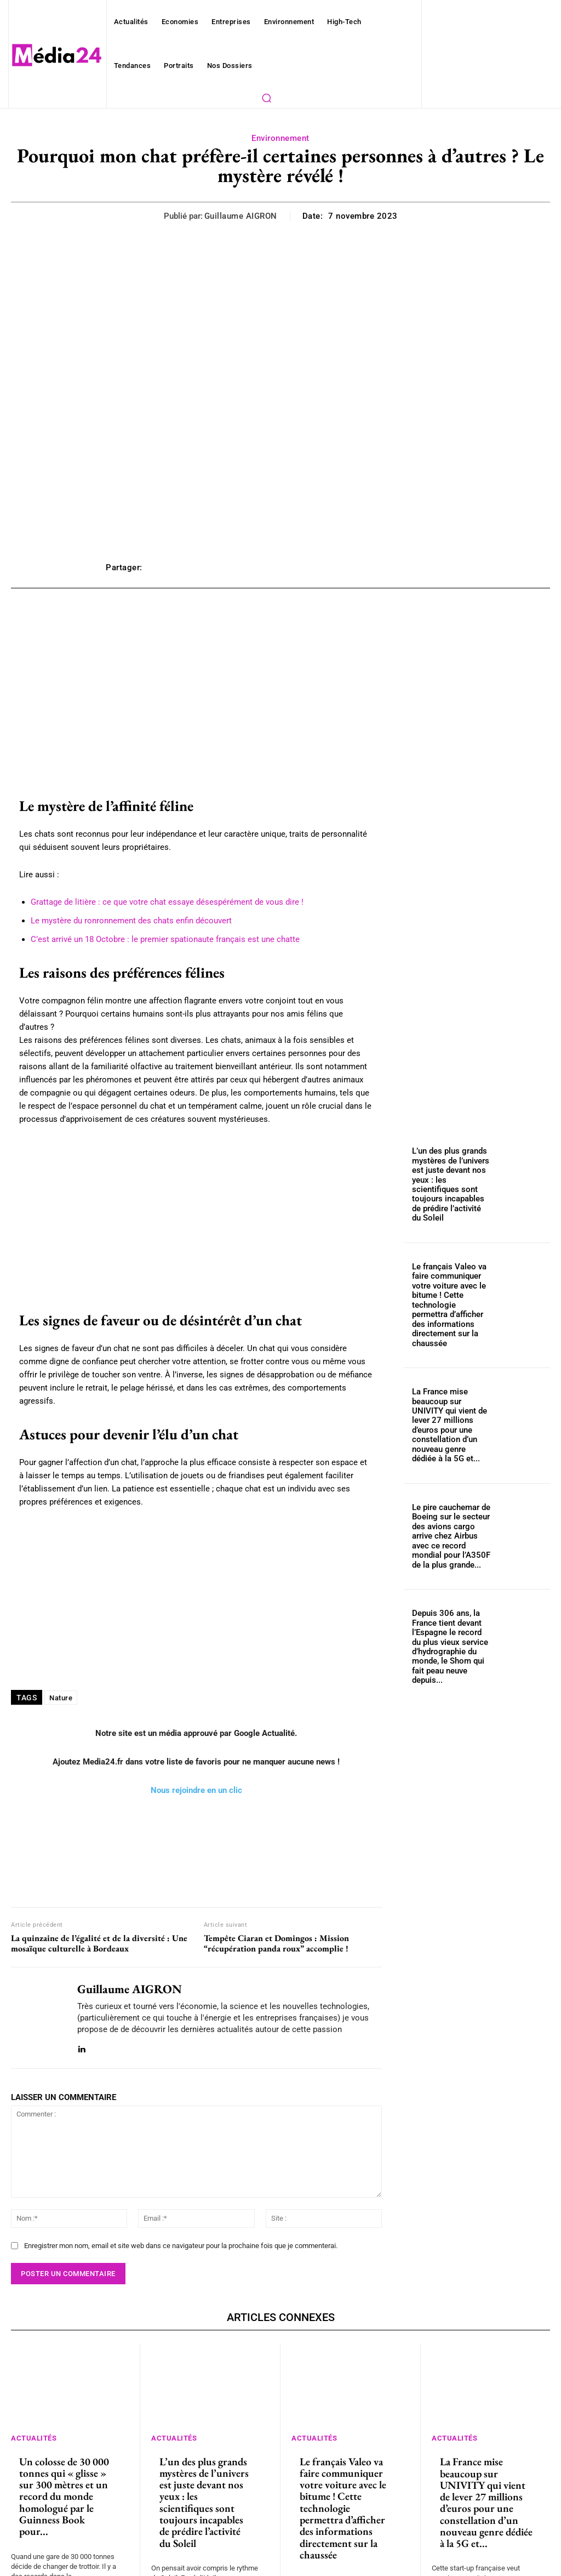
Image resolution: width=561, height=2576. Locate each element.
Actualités (35, 2384)
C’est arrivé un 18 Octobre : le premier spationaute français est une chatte (152, 939)
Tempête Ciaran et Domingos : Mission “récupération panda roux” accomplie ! (276, 1890)
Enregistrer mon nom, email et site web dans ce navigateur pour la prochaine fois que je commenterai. (170, 2193)
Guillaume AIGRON (243, 216)
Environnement (281, 138)
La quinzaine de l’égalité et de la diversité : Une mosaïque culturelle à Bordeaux (99, 1890)
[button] (266, 97)
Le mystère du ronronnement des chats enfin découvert (122, 920)
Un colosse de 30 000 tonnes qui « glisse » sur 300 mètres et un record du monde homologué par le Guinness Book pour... (65, 2432)
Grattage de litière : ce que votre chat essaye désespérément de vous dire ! (152, 902)
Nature (59, 1645)
